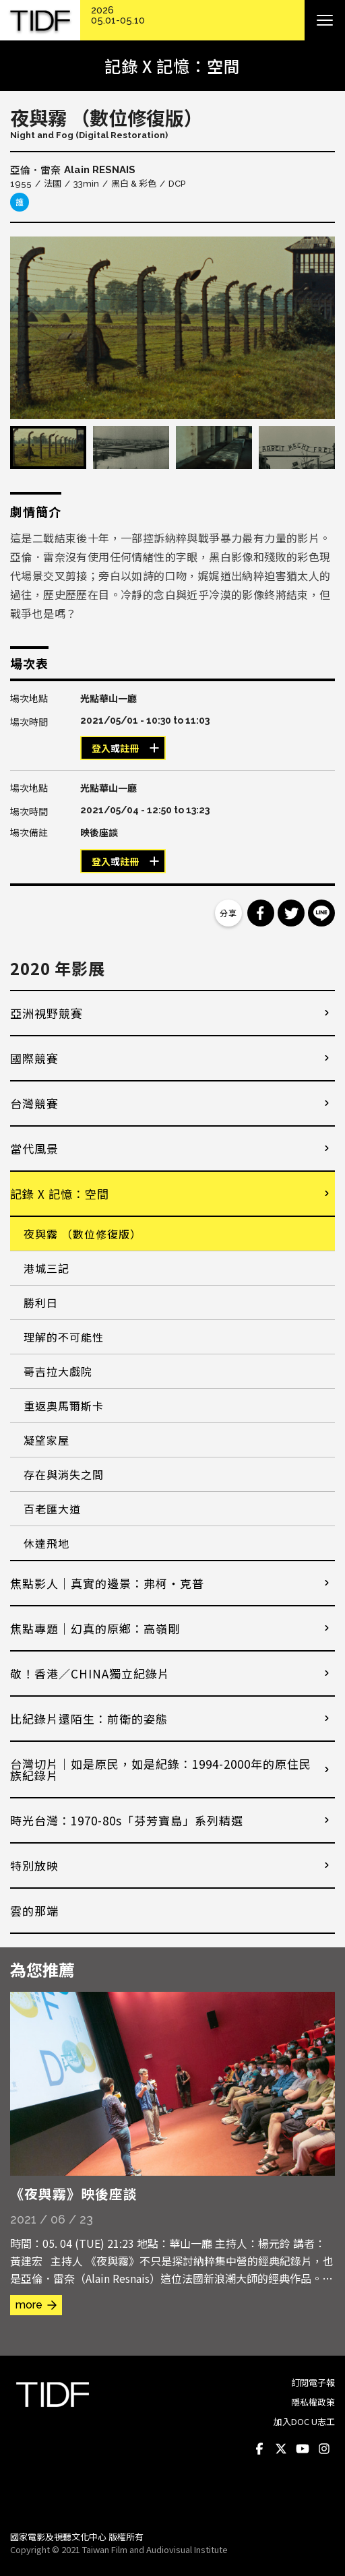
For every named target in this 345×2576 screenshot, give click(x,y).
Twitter (281, 2448)
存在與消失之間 (64, 1474)
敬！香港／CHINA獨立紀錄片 (90, 1673)
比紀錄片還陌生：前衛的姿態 (89, 1718)
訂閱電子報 (313, 2382)
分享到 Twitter (291, 913)
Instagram (324, 2448)
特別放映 (34, 1865)
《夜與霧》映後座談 (73, 2193)
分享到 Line (321, 913)
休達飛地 (46, 1543)
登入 (101, 748)
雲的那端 (34, 1910)
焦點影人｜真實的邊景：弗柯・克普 (107, 1583)
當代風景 (34, 1148)
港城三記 (46, 1268)
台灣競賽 (34, 1103)
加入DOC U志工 (304, 2421)
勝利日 (41, 1302)
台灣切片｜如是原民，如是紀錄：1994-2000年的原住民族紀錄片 (160, 1769)
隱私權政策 (313, 2401)
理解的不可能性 (64, 1337)
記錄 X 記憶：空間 (59, 1193)
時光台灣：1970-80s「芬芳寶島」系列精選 (126, 1820)
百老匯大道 (52, 1509)
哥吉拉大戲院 (58, 1371)
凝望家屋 (46, 1440)
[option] (172, 328)
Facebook (259, 2448)
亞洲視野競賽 (46, 1013)
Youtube (302, 2448)
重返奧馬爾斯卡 (64, 1405)
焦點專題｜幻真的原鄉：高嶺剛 (95, 1628)
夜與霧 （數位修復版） (83, 1234)
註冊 (129, 748)
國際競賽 (34, 1058)
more (28, 2304)
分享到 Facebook (260, 913)
